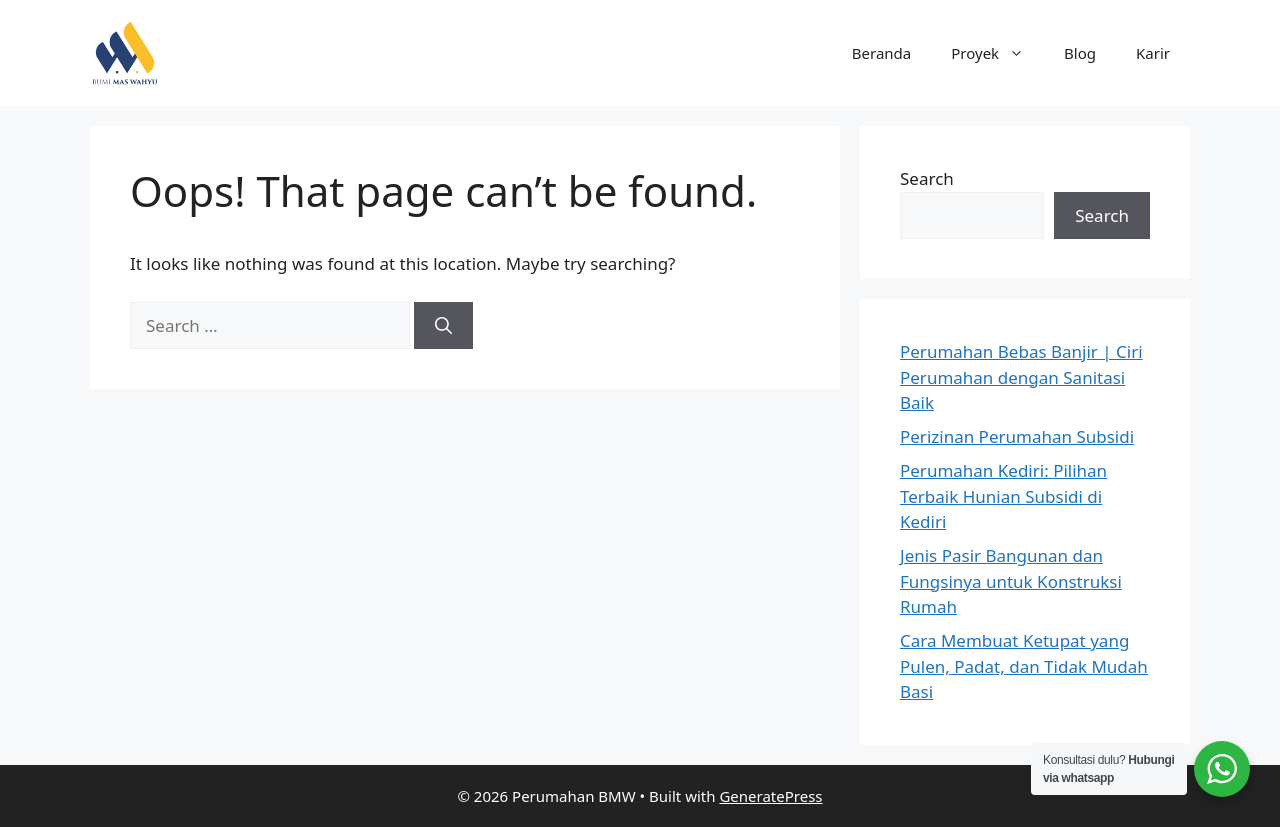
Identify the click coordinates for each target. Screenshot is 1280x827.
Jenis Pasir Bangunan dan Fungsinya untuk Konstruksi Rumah (1011, 581)
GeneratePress (770, 796)
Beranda (881, 53)
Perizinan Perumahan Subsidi (1017, 436)
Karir (1153, 53)
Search (927, 178)
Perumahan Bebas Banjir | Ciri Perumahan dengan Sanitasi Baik (1021, 377)
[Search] (443, 326)
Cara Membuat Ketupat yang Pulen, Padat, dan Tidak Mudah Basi (1024, 666)
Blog (1080, 53)
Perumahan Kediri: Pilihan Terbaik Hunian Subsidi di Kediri (1003, 496)
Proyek (997, 53)
